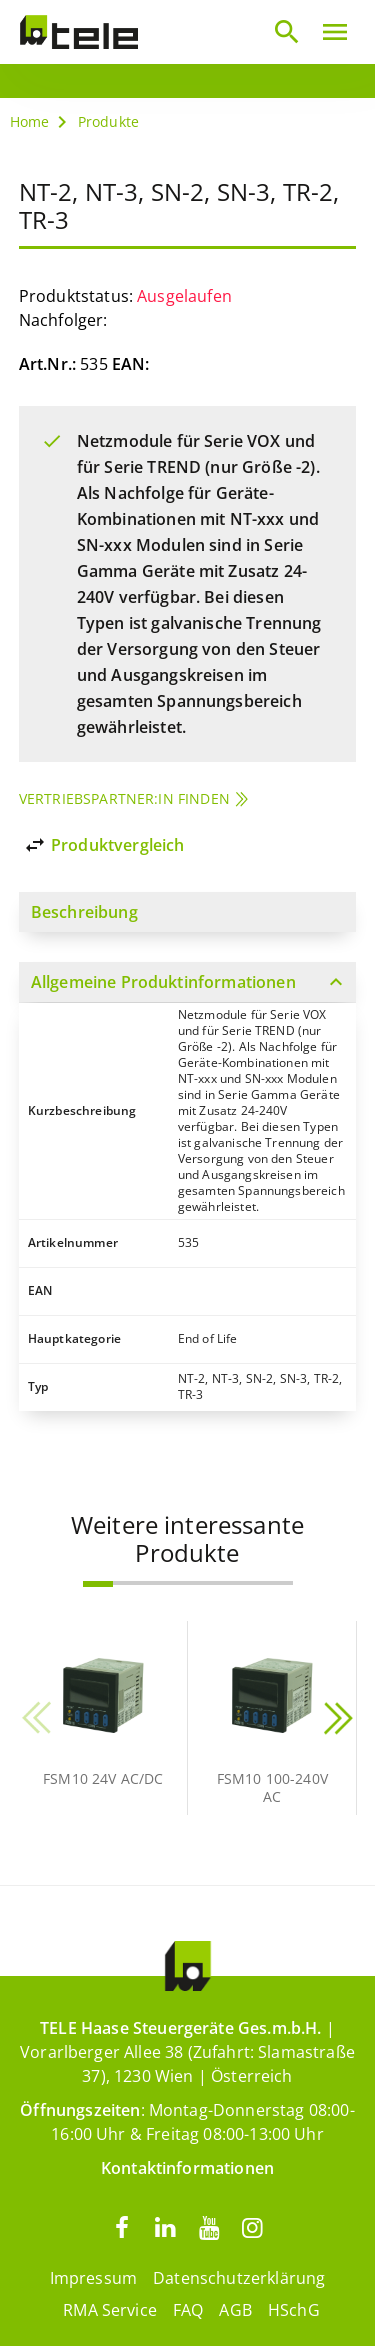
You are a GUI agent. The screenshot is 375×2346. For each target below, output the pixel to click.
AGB (235, 2310)
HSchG (294, 2310)
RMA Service (110, 2310)
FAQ (188, 2310)
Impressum (93, 2278)
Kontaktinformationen (187, 2168)
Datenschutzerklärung (239, 2278)
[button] (98, 1584)
